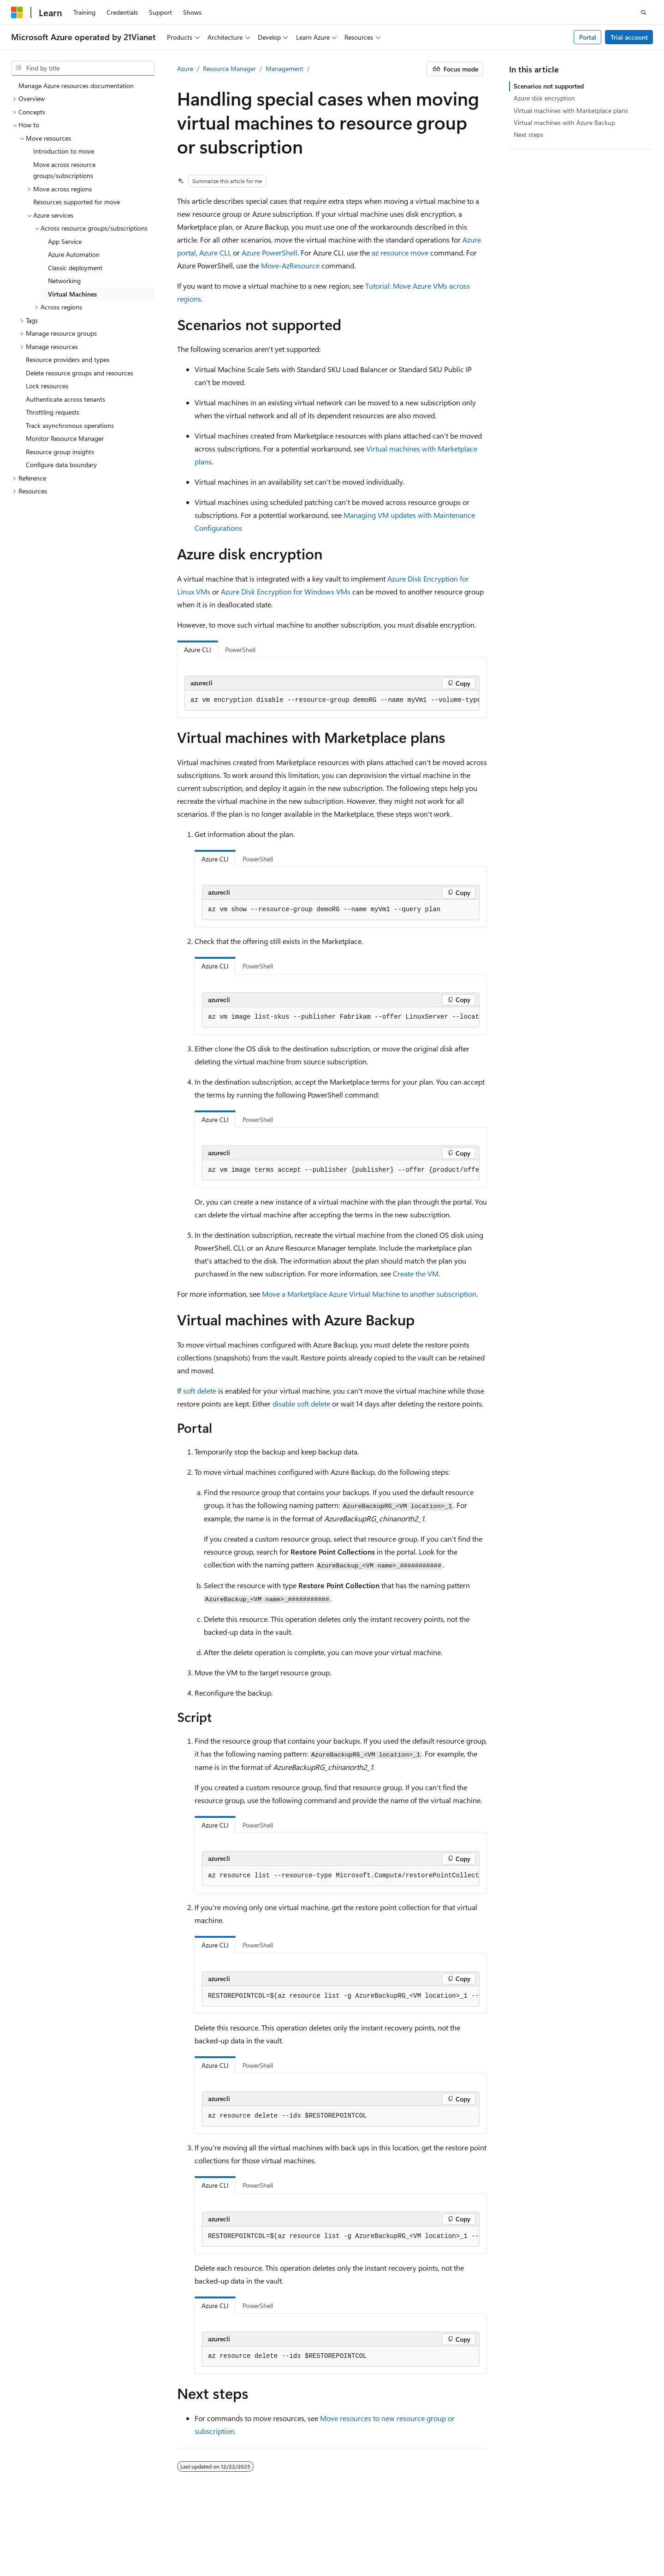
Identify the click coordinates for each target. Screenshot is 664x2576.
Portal (587, 37)
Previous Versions (458, 2534)
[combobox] (83, 68)
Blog (500, 2534)
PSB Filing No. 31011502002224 (160, 2534)
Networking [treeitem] (64, 280)
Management (284, 68)
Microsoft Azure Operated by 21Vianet (314, 2534)
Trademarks (164, 2548)
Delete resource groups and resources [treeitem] (79, 372)
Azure (185, 68)
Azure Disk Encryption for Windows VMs (285, 591)
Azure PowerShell (269, 252)
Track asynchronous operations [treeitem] (70, 425)
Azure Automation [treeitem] (74, 254)
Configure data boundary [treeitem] (61, 464)
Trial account (629, 37)
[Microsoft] (17, 12)
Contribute (540, 2534)
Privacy (232, 2534)
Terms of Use (119, 2548)
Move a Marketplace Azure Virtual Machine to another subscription (369, 1294)
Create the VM (416, 1273)
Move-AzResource (290, 265)
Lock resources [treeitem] (47, 385)
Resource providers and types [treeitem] (67, 359)
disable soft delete (301, 1403)
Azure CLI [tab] (197, 649)
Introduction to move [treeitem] (63, 151)
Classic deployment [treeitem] (75, 267)
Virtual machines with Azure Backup (564, 122)
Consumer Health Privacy (47, 2548)
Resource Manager (229, 68)
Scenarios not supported (549, 86)
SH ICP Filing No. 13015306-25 (54, 2534)
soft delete (199, 1390)
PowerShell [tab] (240, 649)
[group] (332, 700)
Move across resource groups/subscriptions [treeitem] (64, 170)
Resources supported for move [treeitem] (76, 201)
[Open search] (643, 12)
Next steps (528, 134)
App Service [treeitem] (65, 241)
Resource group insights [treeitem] (60, 451)
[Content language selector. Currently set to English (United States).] (53, 2513)
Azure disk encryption (544, 98)
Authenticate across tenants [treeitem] (65, 399)
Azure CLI (214, 252)
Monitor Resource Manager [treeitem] (65, 438)
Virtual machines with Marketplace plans (571, 110)
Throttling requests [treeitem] (52, 412)
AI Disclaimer (404, 2534)
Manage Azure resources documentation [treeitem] (76, 85)
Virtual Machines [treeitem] (72, 294)
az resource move (400, 252)
